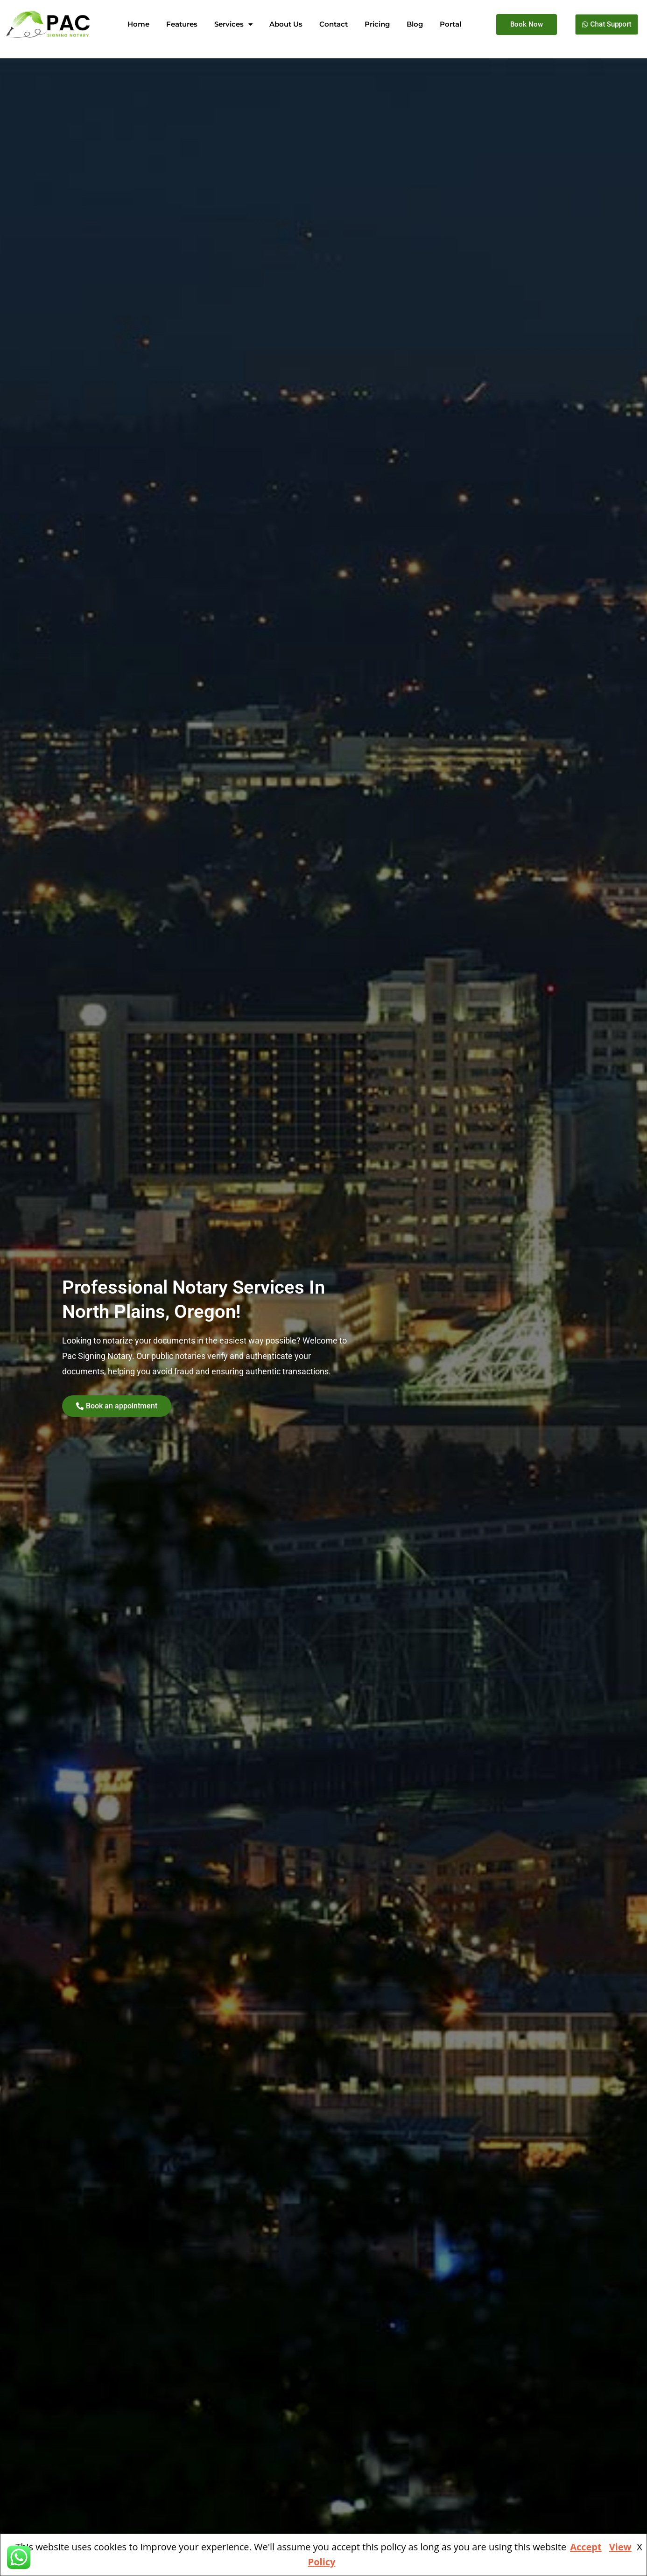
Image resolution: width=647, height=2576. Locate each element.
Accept (586, 2547)
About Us (285, 24)
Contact (333, 24)
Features (181, 24)
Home (138, 24)
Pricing (377, 24)
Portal (450, 24)
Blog (415, 24)
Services (233, 24)
